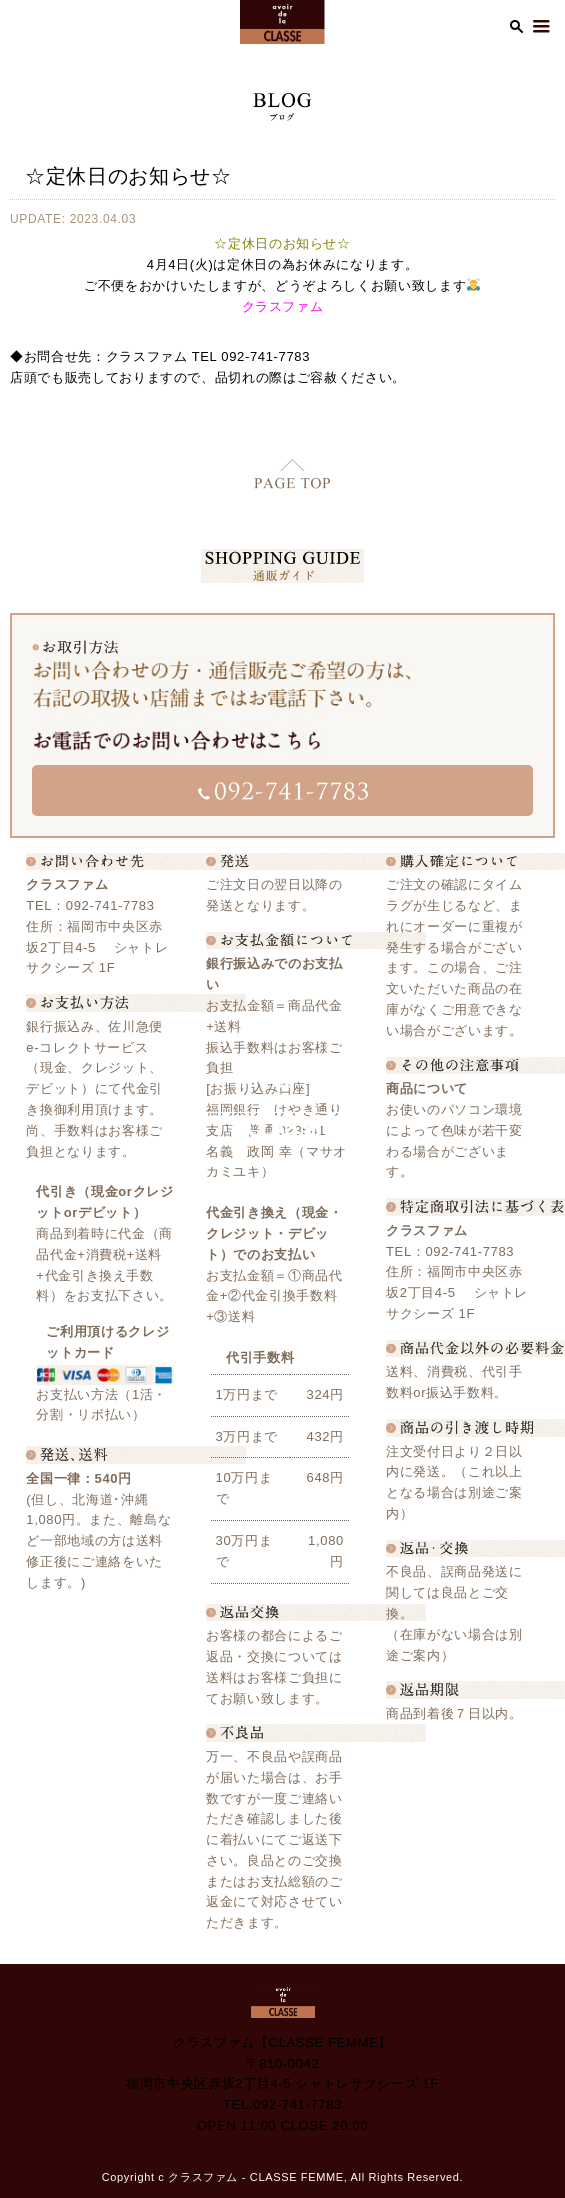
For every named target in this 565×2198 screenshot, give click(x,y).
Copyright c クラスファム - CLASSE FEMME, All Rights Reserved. (283, 2177)
